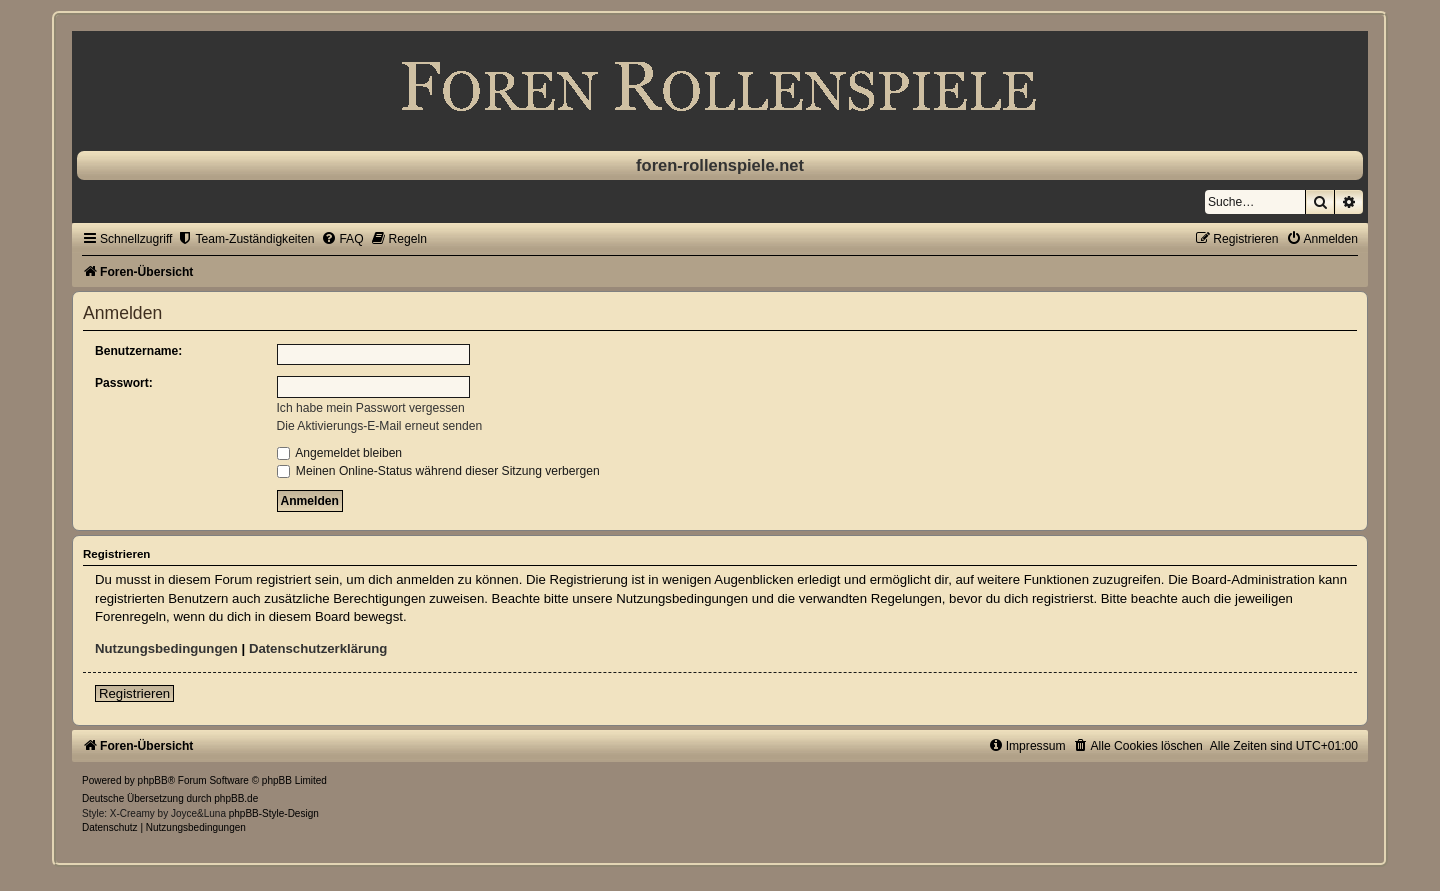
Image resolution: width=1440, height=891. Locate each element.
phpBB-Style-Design (274, 813)
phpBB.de (236, 798)
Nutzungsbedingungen (166, 648)
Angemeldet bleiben (340, 453)
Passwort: (124, 383)
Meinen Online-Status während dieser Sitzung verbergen (438, 471)
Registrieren (134, 693)
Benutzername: (138, 351)
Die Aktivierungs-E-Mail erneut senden (380, 426)
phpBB (153, 780)
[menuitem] (245, 239)
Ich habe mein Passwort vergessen (371, 408)
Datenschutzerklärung (318, 648)
